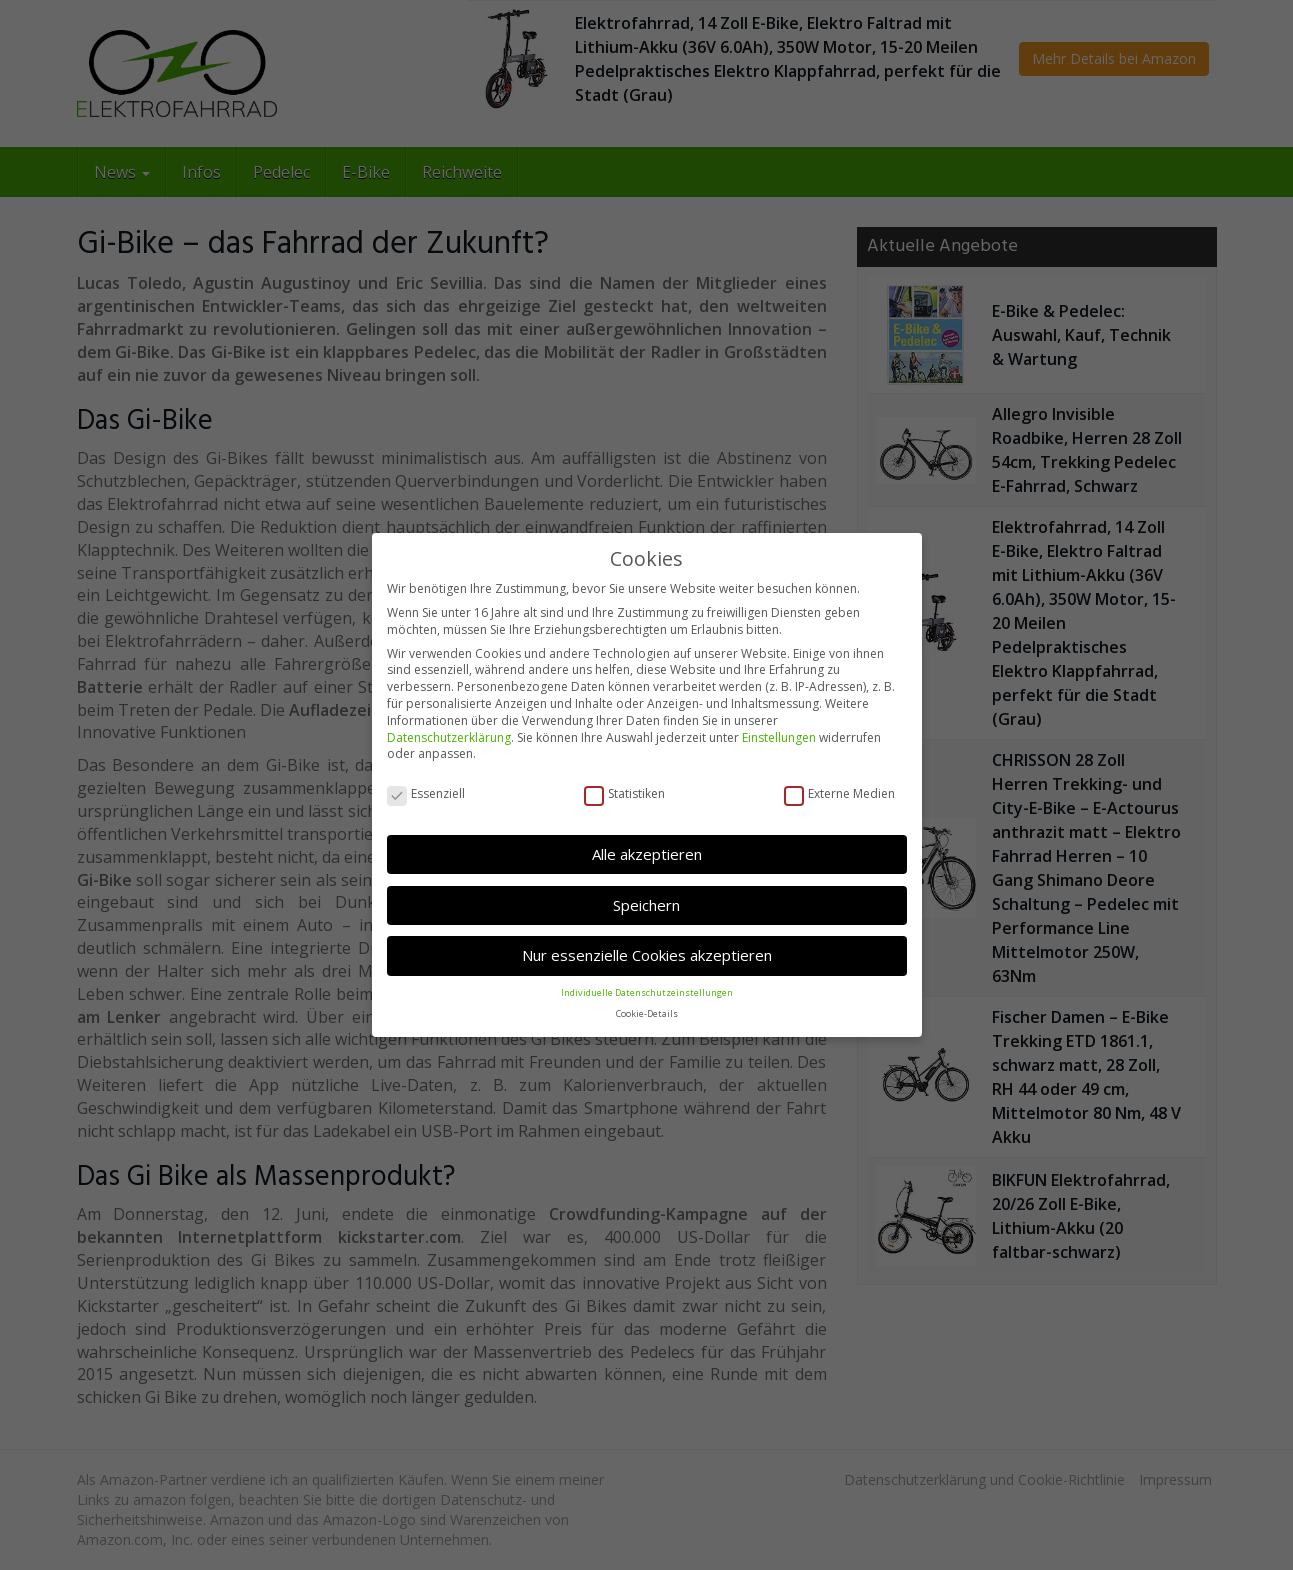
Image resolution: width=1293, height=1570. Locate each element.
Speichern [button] (646, 903)
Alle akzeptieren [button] (647, 852)
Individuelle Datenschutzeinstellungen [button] (647, 990)
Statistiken (624, 792)
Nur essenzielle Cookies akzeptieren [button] (647, 953)
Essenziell (426, 792)
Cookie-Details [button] (647, 1011)
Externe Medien (839, 792)
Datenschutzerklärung (449, 735)
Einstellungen (779, 735)
